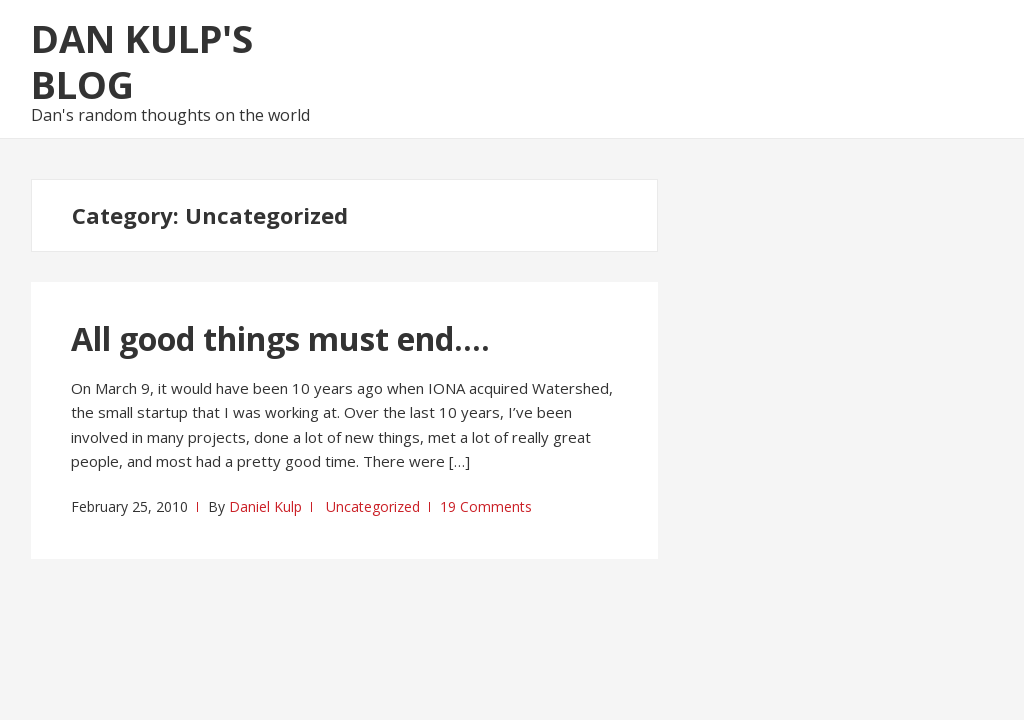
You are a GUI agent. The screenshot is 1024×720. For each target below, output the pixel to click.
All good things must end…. (280, 338)
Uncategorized (373, 506)
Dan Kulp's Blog (142, 61)
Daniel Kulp (265, 506)
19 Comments (486, 506)
